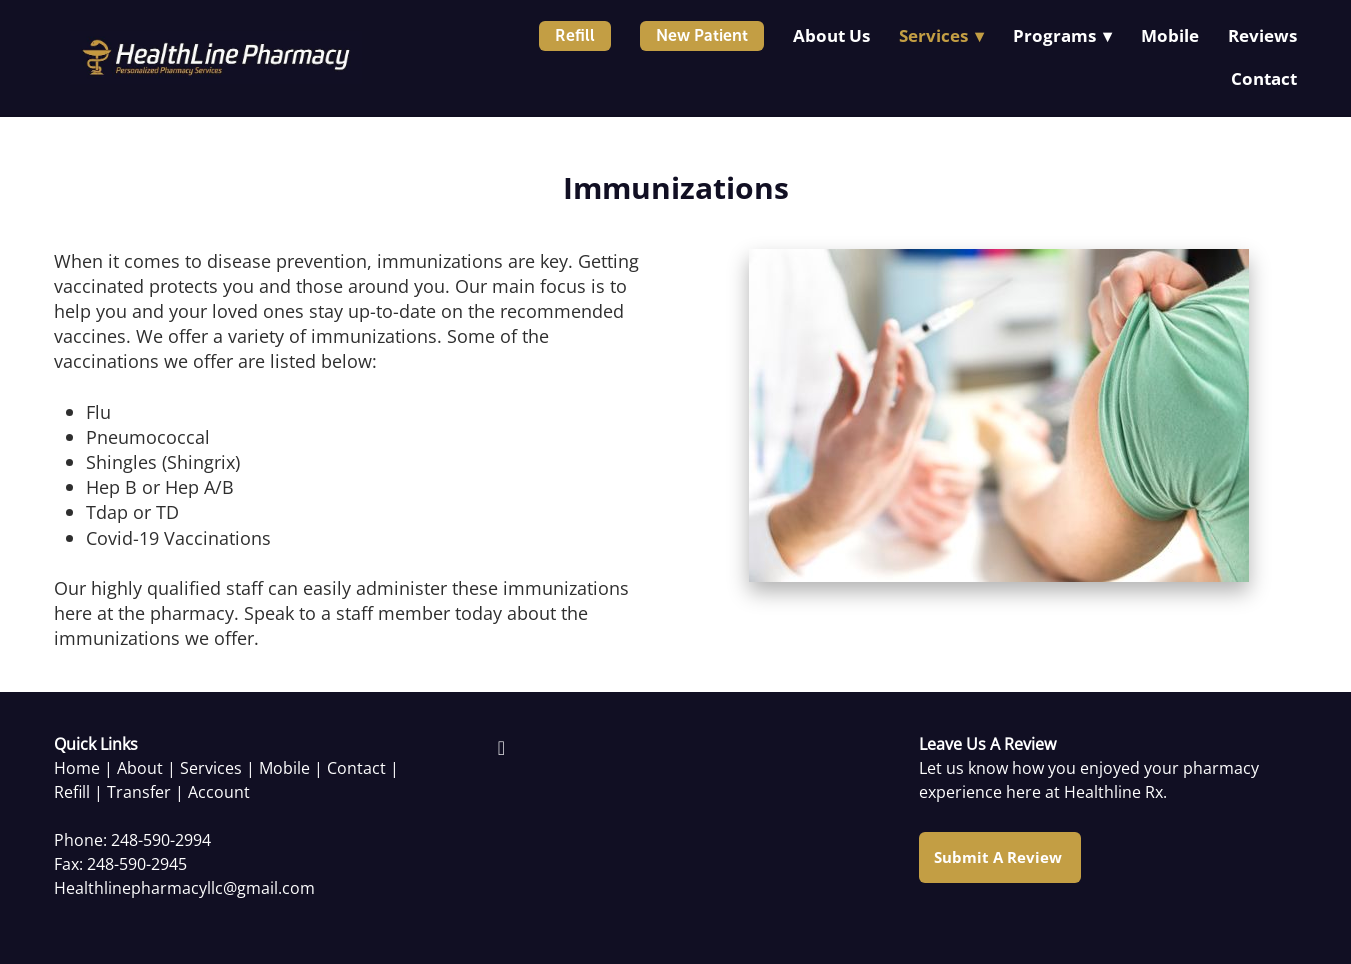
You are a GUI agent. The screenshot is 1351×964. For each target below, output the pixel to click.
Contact (1264, 78)
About (140, 768)
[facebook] (501, 747)
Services (211, 768)
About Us (831, 35)
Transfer (139, 792)
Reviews (1262, 35)
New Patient (702, 35)
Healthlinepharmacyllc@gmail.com (184, 888)
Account (219, 792)
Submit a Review (1000, 857)
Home (77, 768)
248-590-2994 (161, 840)
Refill (575, 35)
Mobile (1170, 35)
